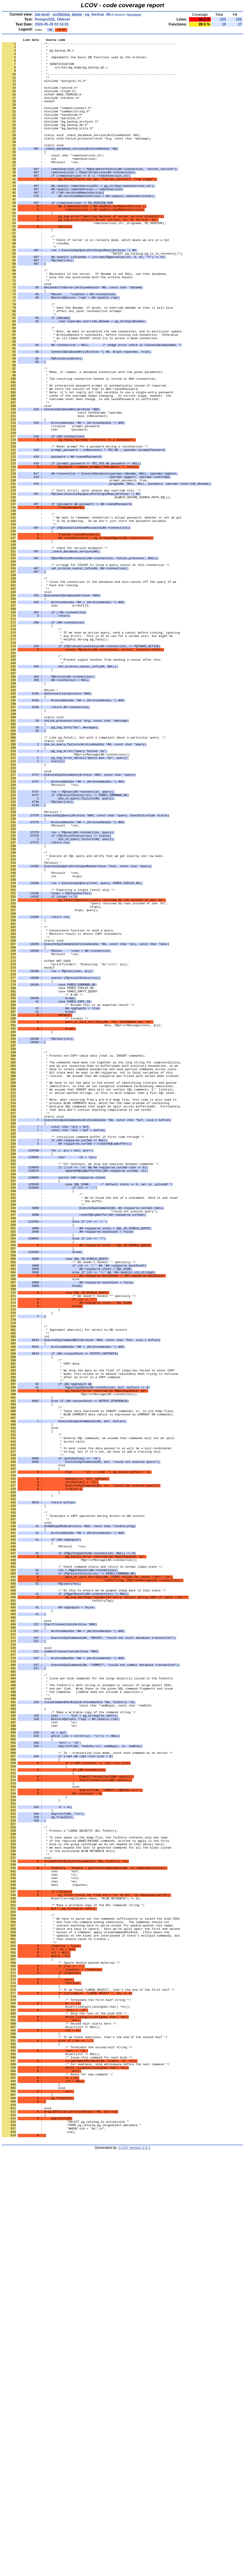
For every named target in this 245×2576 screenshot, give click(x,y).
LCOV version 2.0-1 (135, 2568)
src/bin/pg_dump (67, 14)
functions (133, 14)
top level (42, 14)
